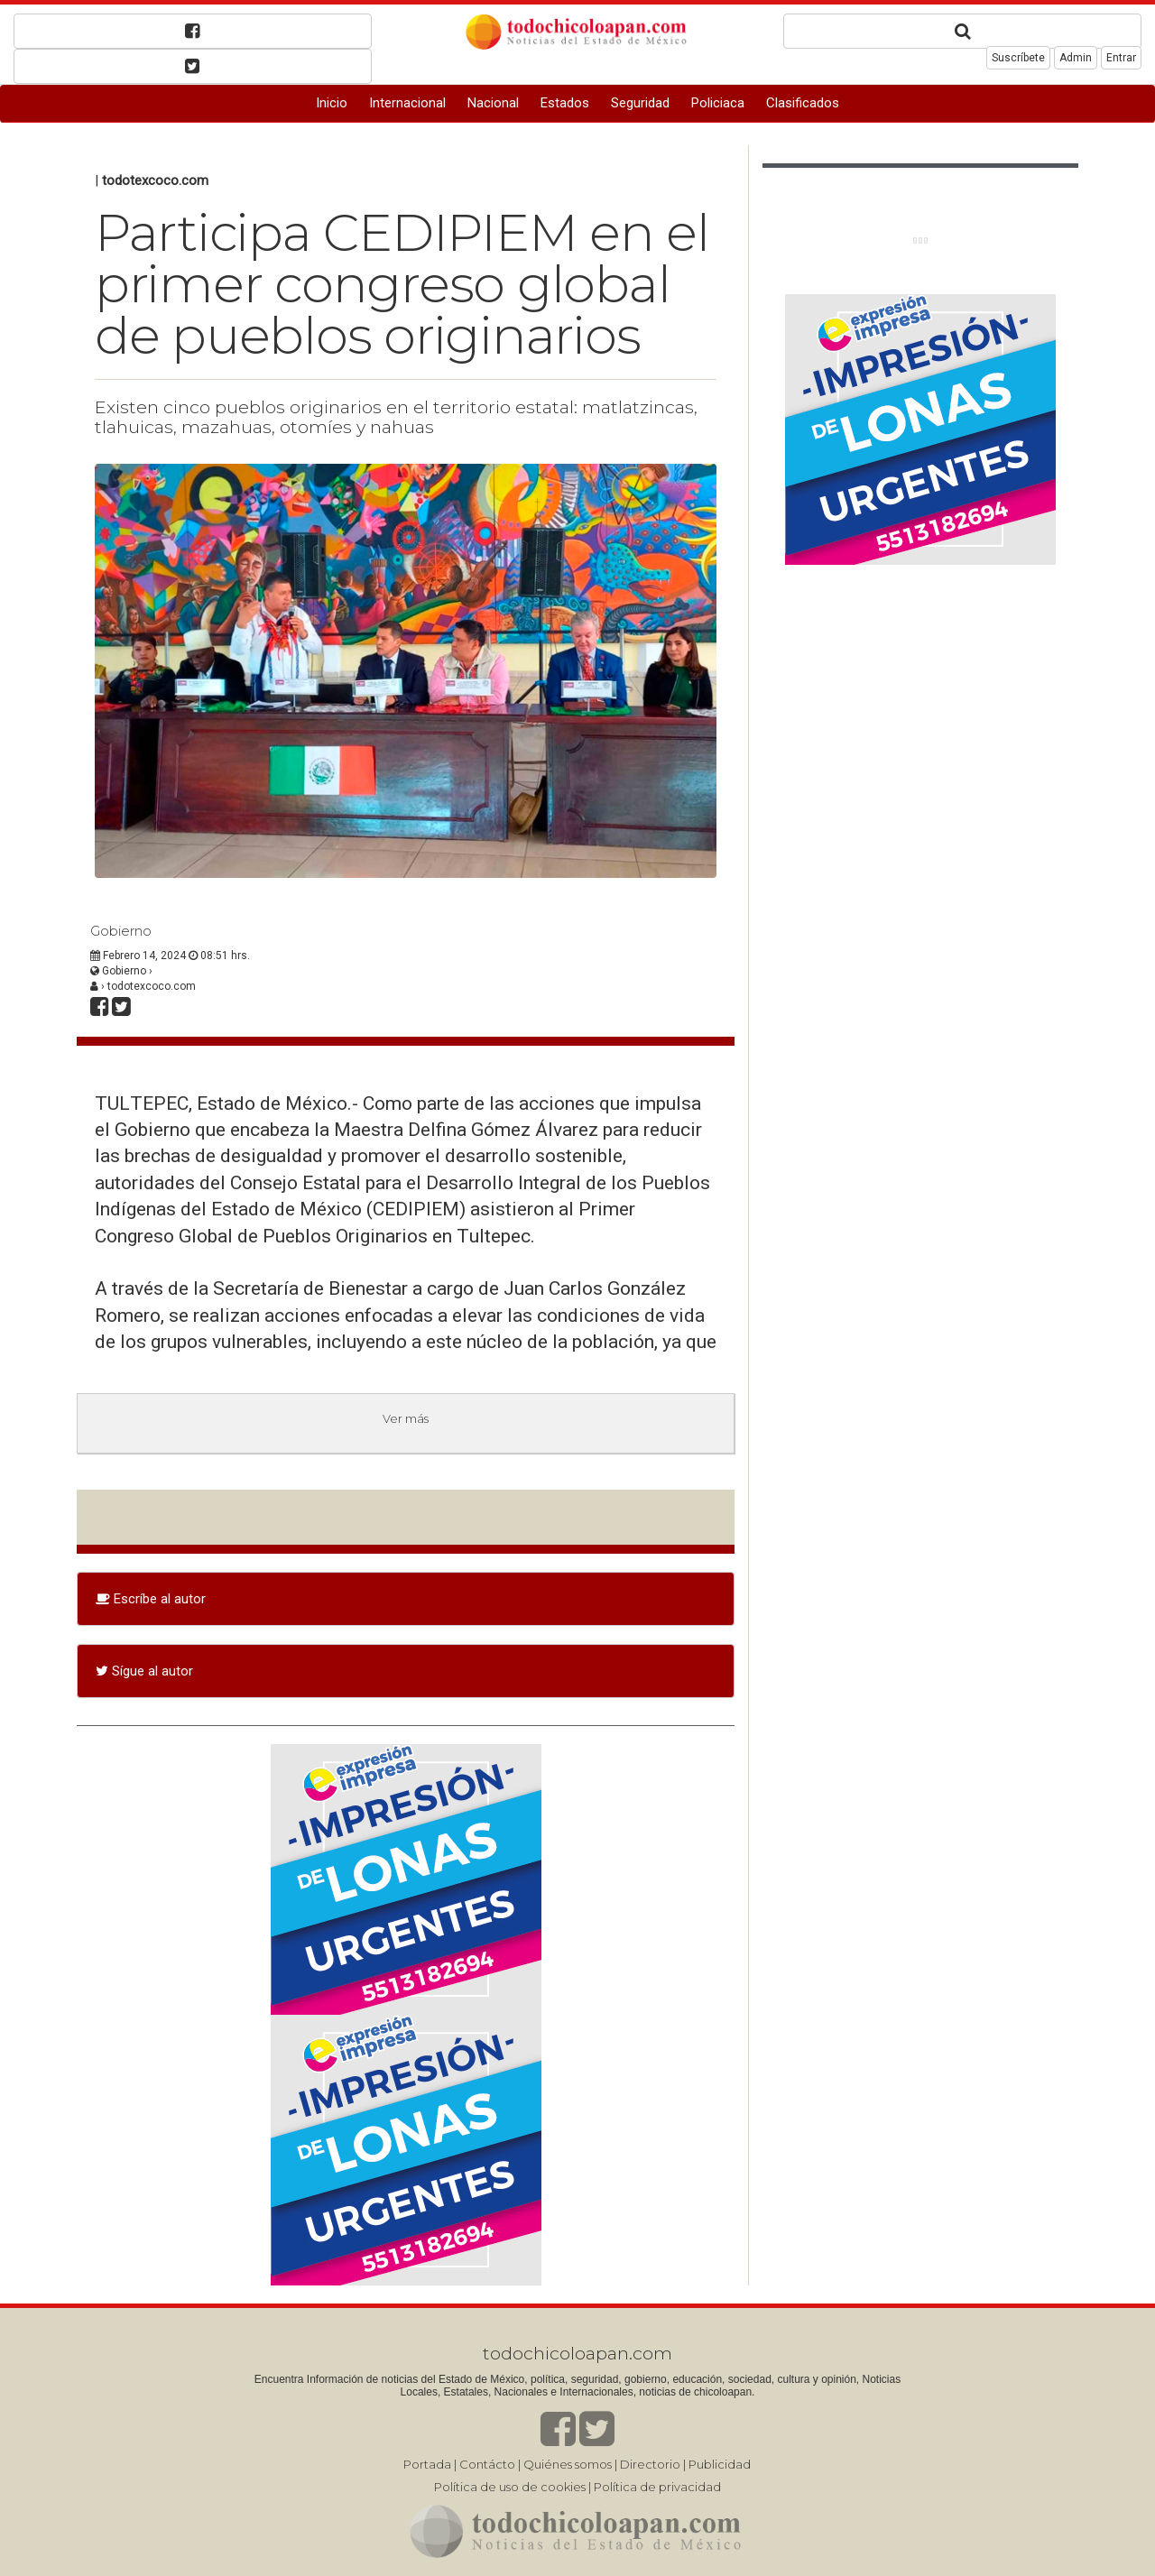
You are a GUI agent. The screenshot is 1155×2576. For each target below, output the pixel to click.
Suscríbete (1018, 57)
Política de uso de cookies (510, 2486)
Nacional (493, 103)
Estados (565, 103)
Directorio (650, 2464)
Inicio (331, 103)
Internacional (407, 103)
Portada (427, 2464)
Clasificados (802, 103)
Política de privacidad (657, 2486)
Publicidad (719, 2464)
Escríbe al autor (151, 1599)
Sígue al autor (144, 1671)
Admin (1075, 57)
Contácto (487, 2464)
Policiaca (717, 103)
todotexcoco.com (155, 180)
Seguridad (640, 103)
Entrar (1121, 57)
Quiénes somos (567, 2464)
